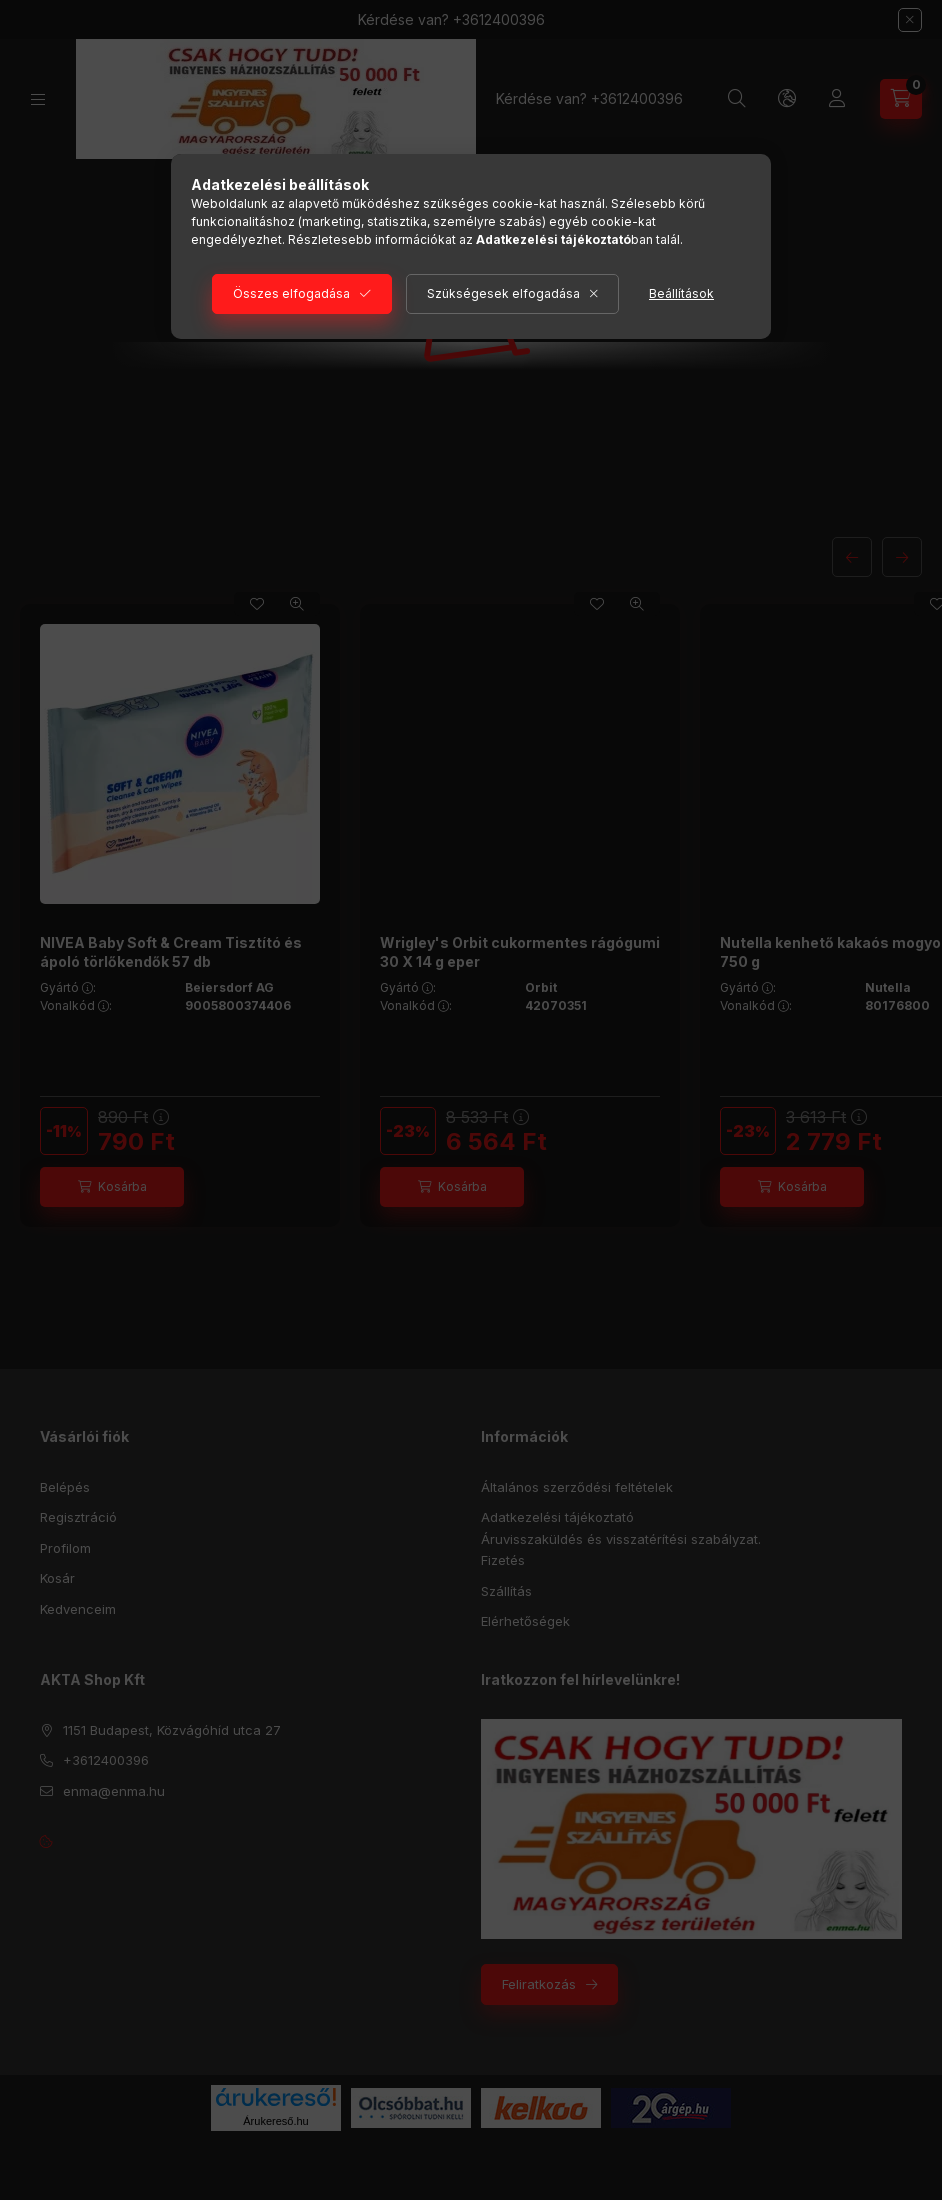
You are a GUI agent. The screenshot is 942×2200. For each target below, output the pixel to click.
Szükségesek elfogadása (503, 293)
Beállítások (681, 293)
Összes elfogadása (291, 293)
